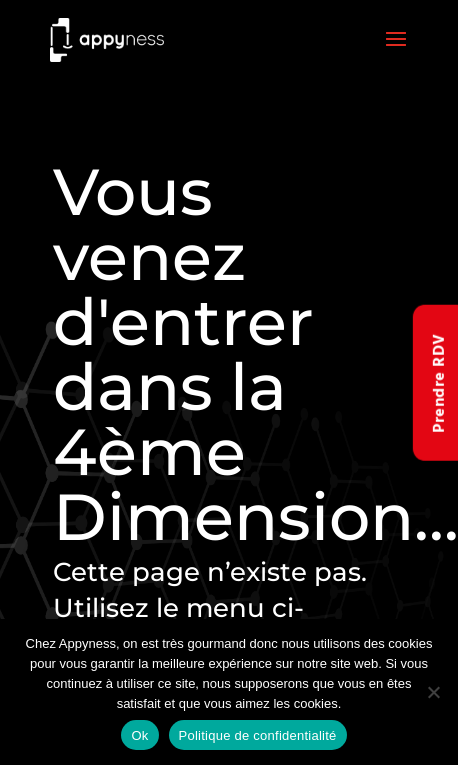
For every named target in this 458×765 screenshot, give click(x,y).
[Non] (433, 692)
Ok (139, 735)
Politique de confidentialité (258, 735)
